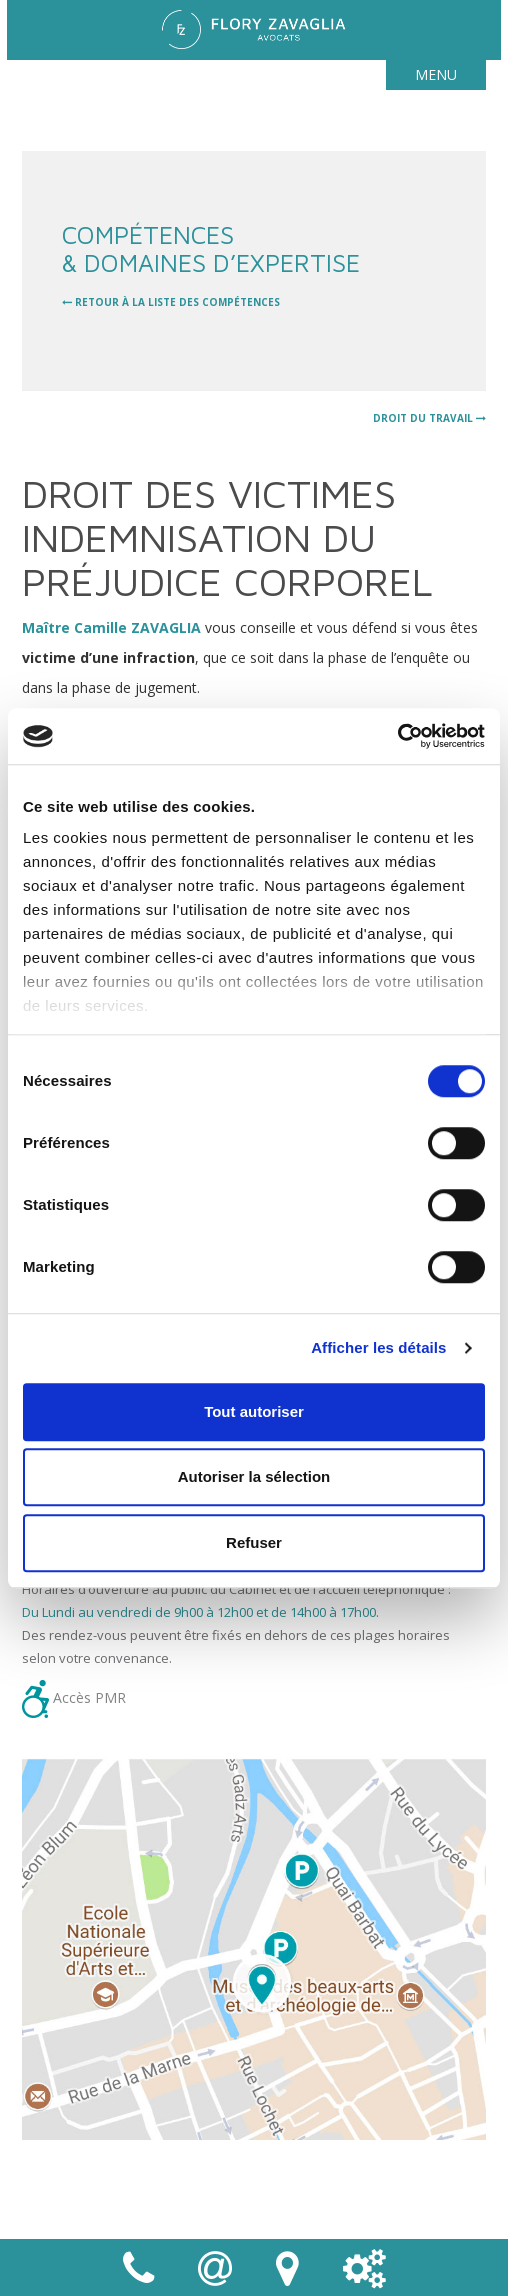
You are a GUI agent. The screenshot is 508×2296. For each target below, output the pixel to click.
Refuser (254, 1542)
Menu (436, 74)
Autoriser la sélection (254, 1476)
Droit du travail (429, 418)
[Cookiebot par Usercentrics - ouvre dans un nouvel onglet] (397, 736)
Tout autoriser (254, 1411)
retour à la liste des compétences (171, 302)
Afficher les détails (378, 1347)
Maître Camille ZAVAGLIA (111, 627)
